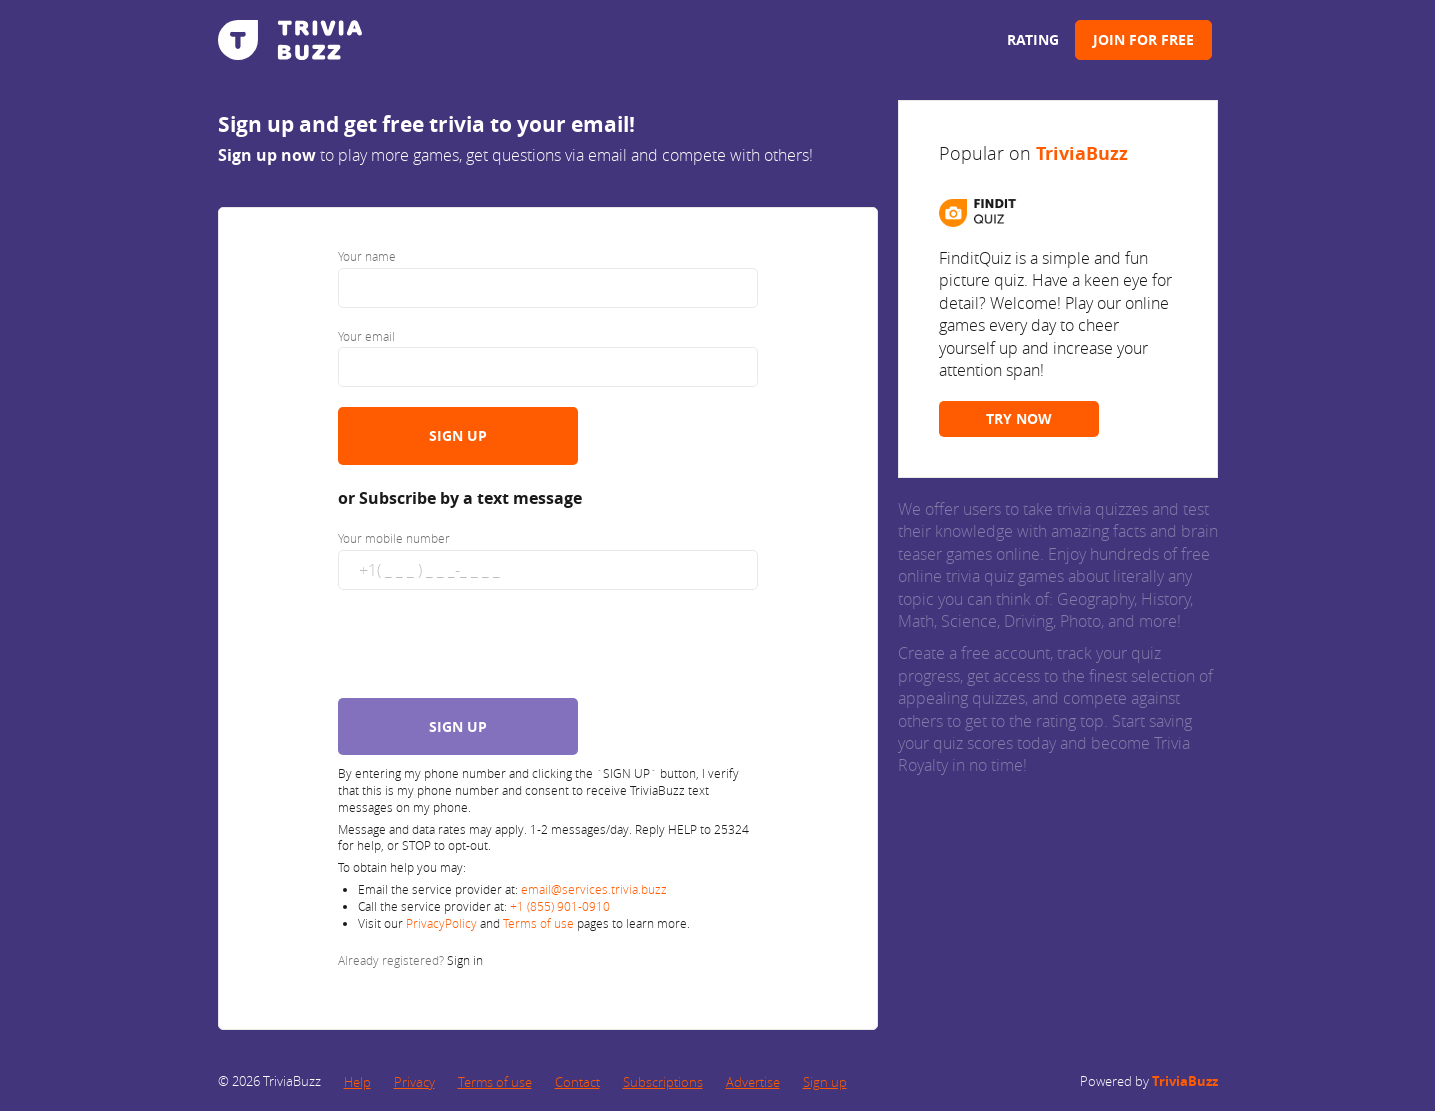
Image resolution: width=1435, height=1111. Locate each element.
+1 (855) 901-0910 (560, 906)
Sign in (465, 960)
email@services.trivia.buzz (594, 889)
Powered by (1149, 1081)
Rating (1033, 39)
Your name (367, 256)
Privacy (414, 1082)
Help (357, 1082)
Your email (366, 336)
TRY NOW (1019, 418)
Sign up (825, 1082)
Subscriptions (663, 1082)
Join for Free (1143, 39)
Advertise (753, 1082)
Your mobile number (394, 538)
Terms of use (538, 923)
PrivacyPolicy (443, 923)
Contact (577, 1082)
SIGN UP (458, 435)
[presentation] (491, 649)
